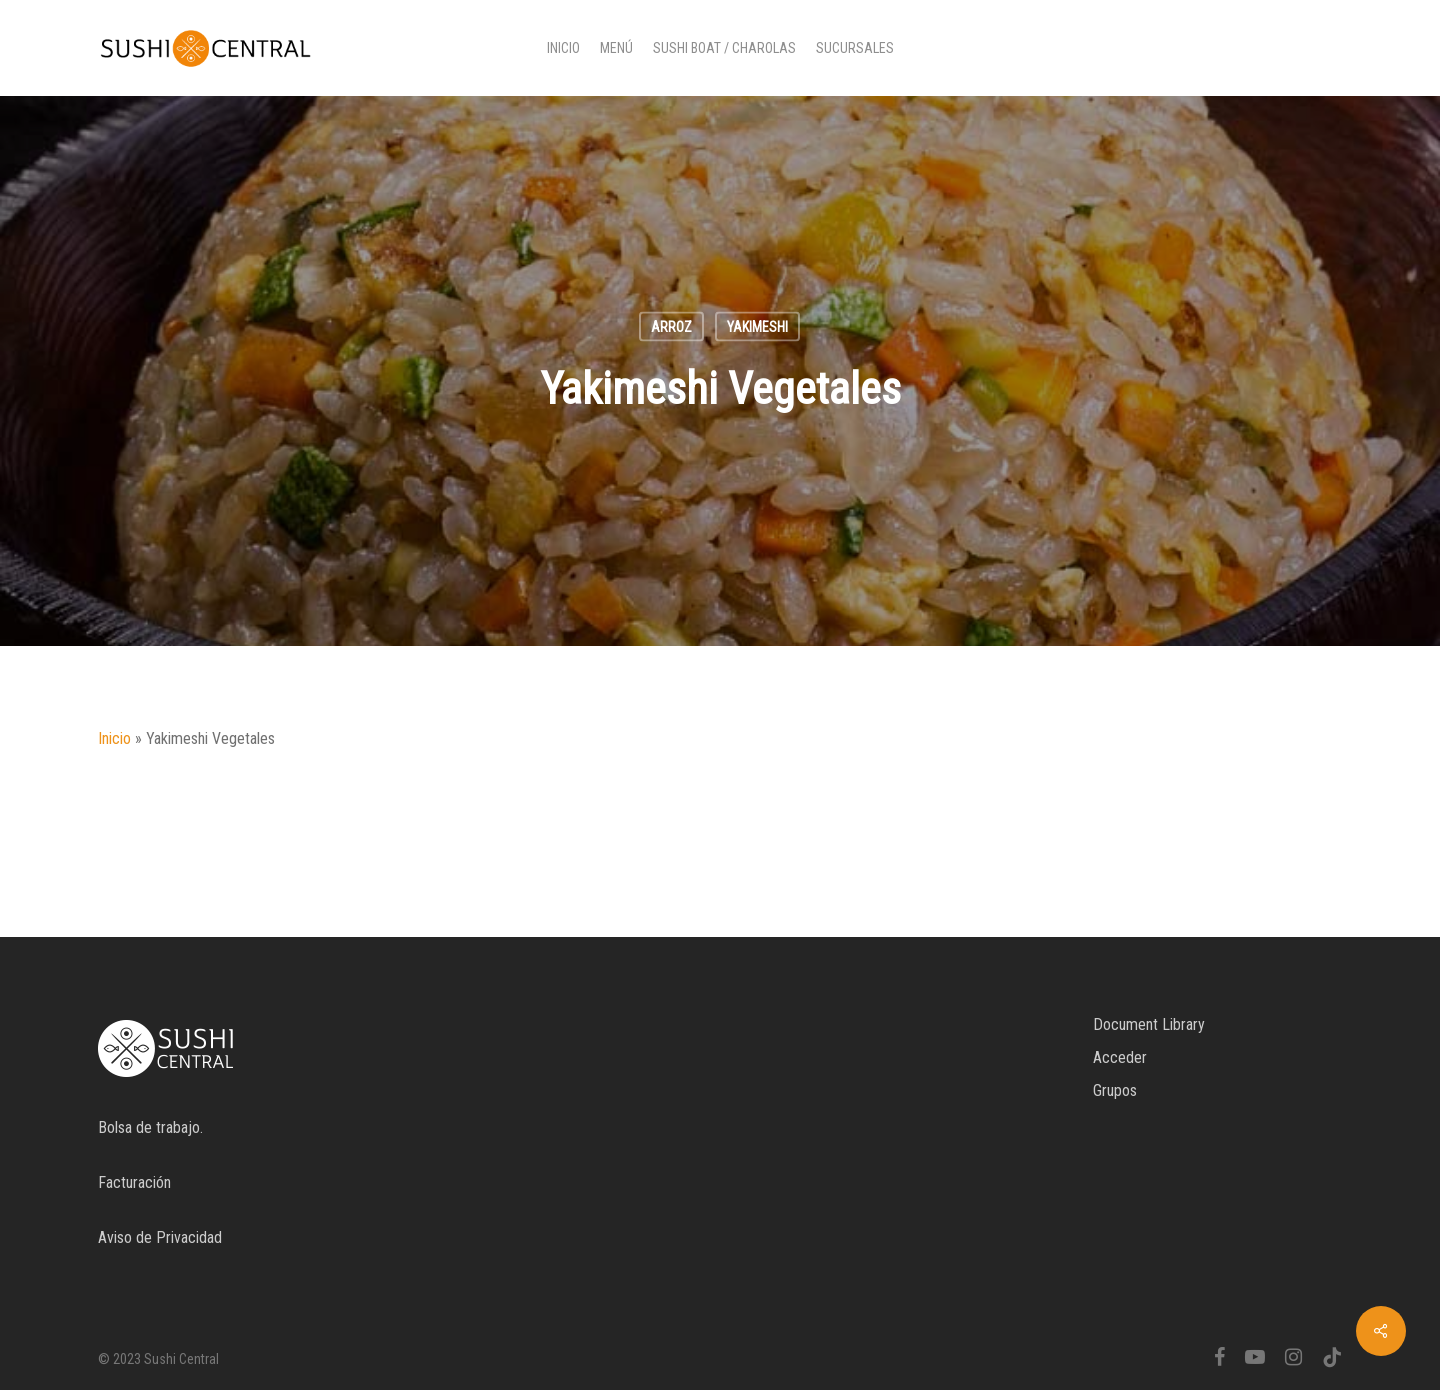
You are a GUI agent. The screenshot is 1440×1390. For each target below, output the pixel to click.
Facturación (134, 1182)
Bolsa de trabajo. (150, 1127)
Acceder (1120, 1057)
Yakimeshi (757, 327)
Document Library (1149, 1024)
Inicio (114, 738)
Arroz (671, 327)
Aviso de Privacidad (160, 1237)
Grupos (1115, 1090)
